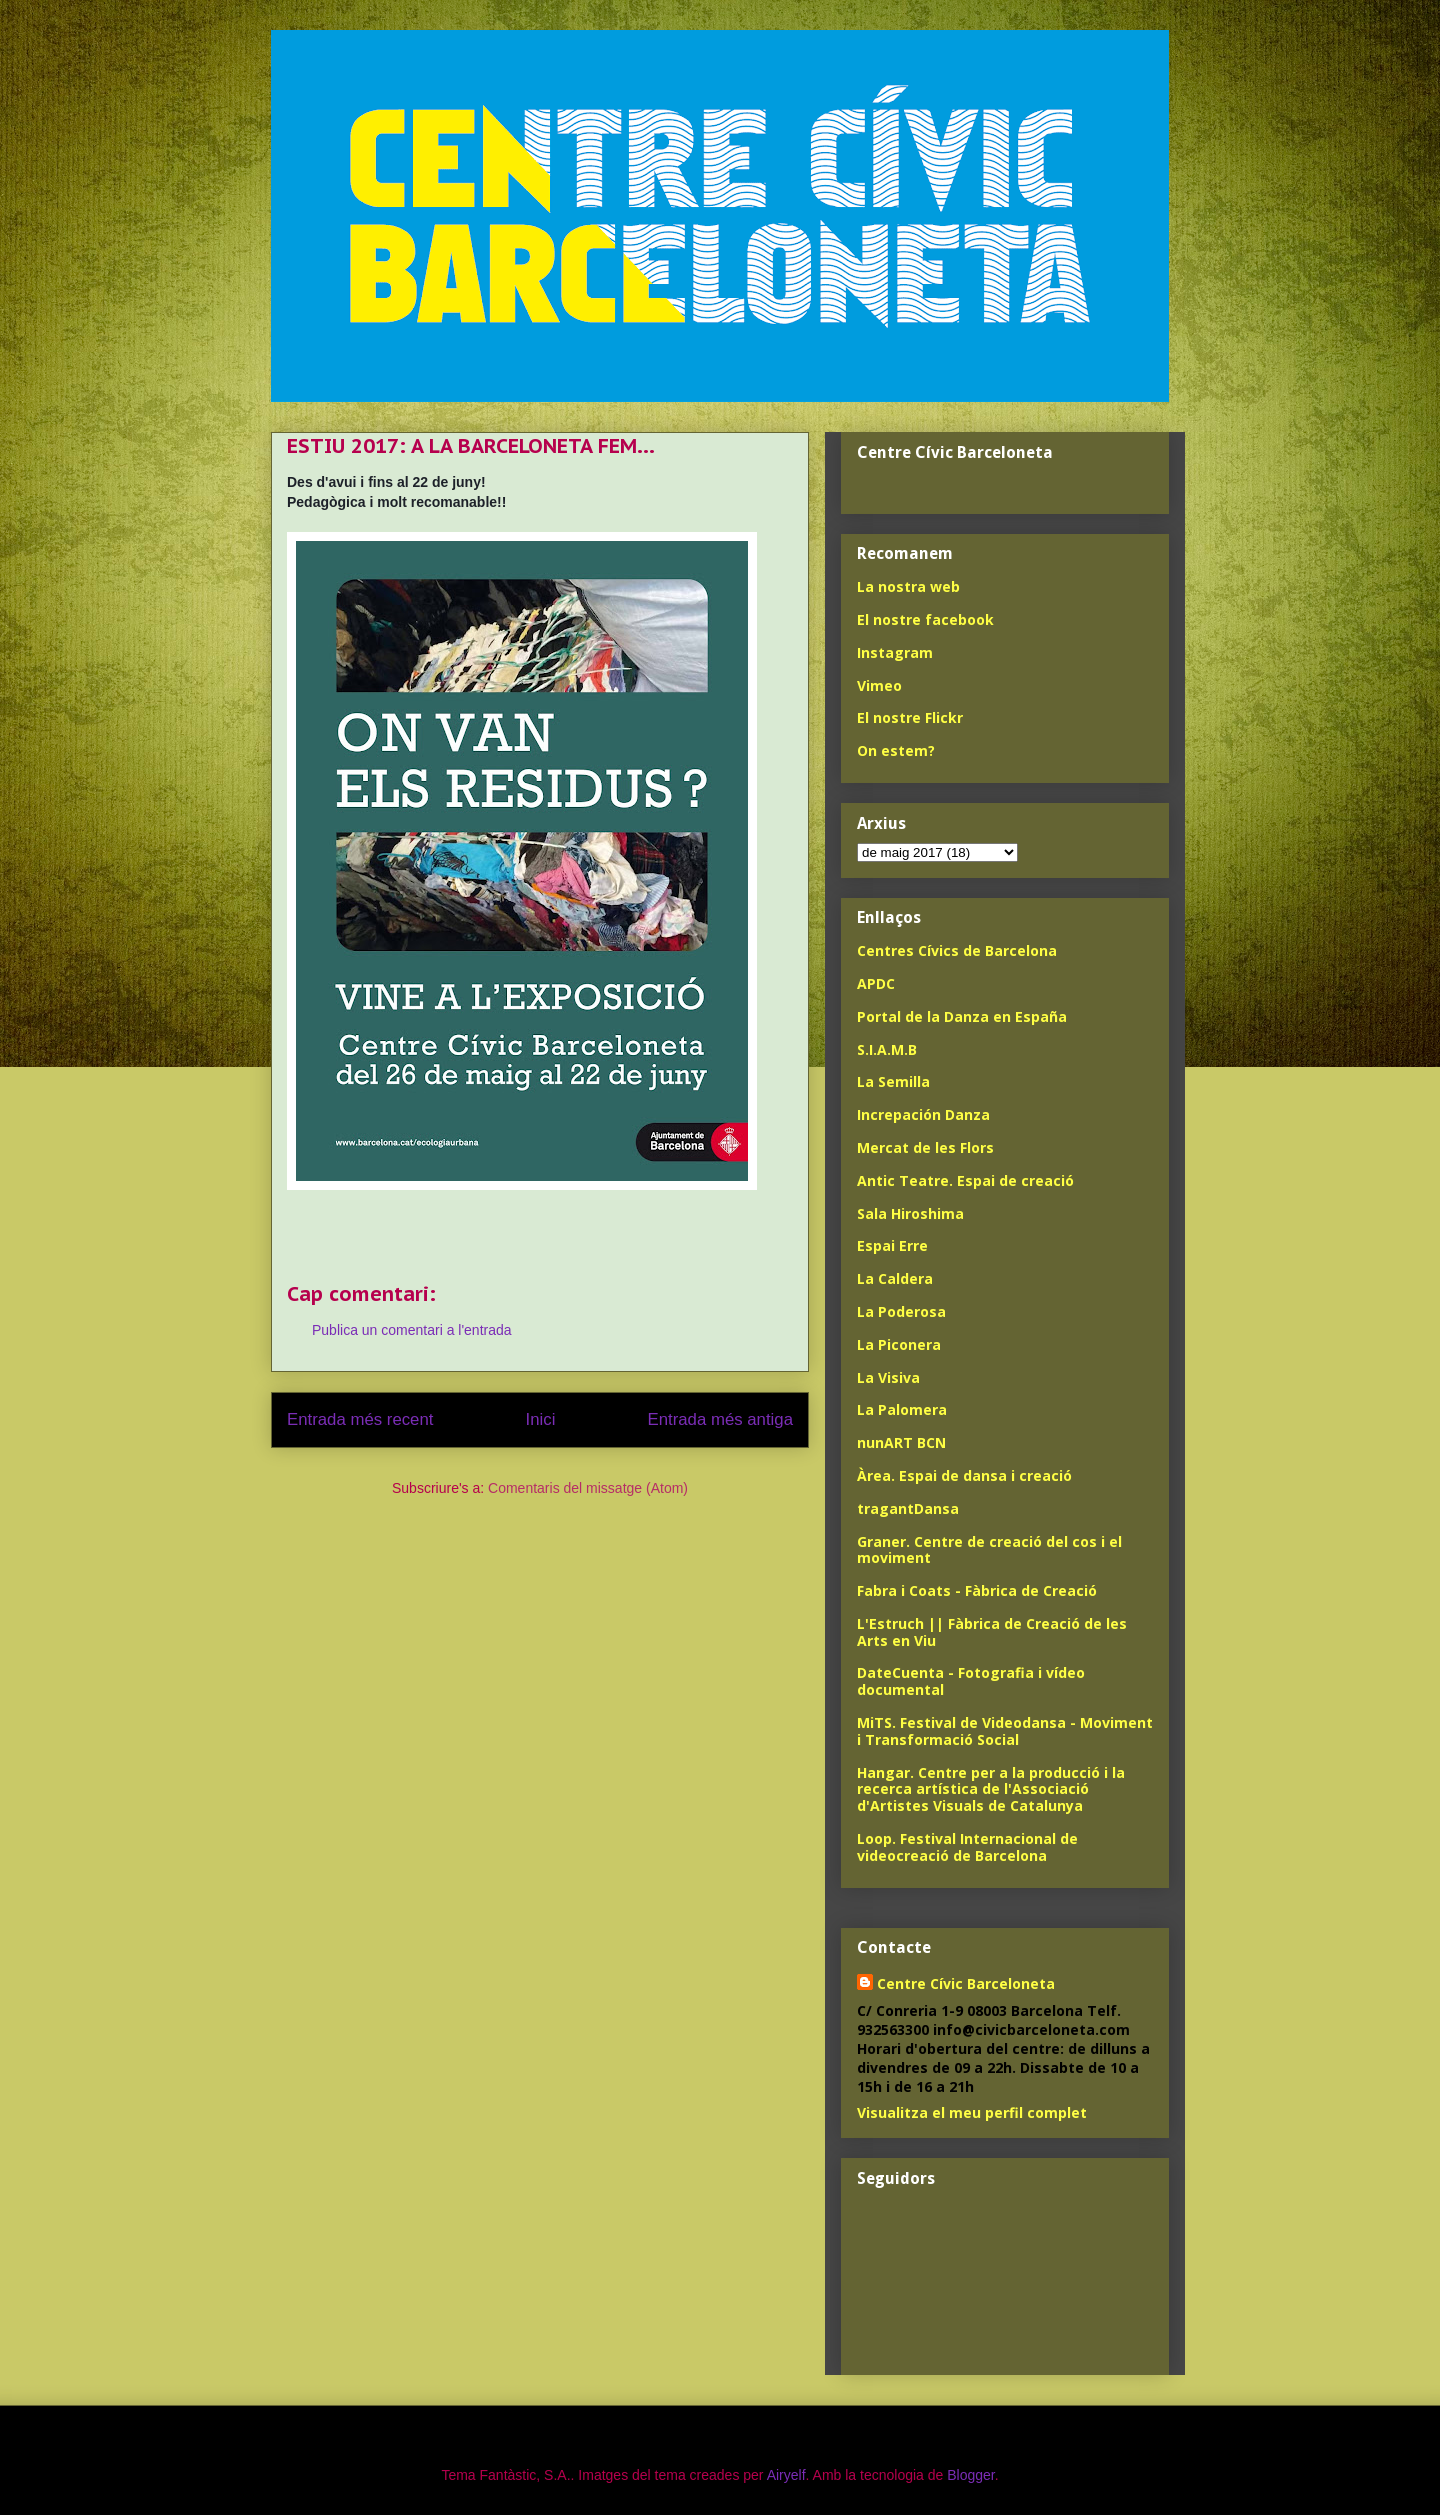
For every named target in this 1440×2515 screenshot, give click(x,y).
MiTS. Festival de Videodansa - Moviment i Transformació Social (1005, 1731)
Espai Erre (892, 1245)
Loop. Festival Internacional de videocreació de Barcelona (967, 1847)
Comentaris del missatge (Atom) (588, 1488)
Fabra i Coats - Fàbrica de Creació (977, 1590)
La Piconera (899, 1344)
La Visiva (888, 1377)
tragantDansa (908, 1508)
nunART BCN (901, 1442)
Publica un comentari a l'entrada (412, 1330)
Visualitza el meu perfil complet (972, 2112)
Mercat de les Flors (925, 1147)
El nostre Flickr (910, 717)
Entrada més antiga (720, 1419)
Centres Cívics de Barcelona (957, 950)
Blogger (970, 2475)
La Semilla (893, 1081)
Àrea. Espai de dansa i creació (964, 1475)
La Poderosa (901, 1311)
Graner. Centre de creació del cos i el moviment (989, 1550)
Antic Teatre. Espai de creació (965, 1180)
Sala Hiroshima (910, 1213)
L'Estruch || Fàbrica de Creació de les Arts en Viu (992, 1632)
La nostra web (908, 586)
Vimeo (879, 685)
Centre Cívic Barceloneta (966, 1983)
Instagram (895, 652)
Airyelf (786, 2475)
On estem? (896, 750)
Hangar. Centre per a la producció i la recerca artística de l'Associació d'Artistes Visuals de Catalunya (991, 1789)
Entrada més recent (360, 1419)
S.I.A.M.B (887, 1049)
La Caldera (895, 1278)
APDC (876, 983)
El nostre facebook (925, 619)
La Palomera (902, 1409)
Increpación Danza (923, 1114)
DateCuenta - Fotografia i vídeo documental (971, 1681)
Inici (541, 1419)
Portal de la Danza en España (962, 1016)
